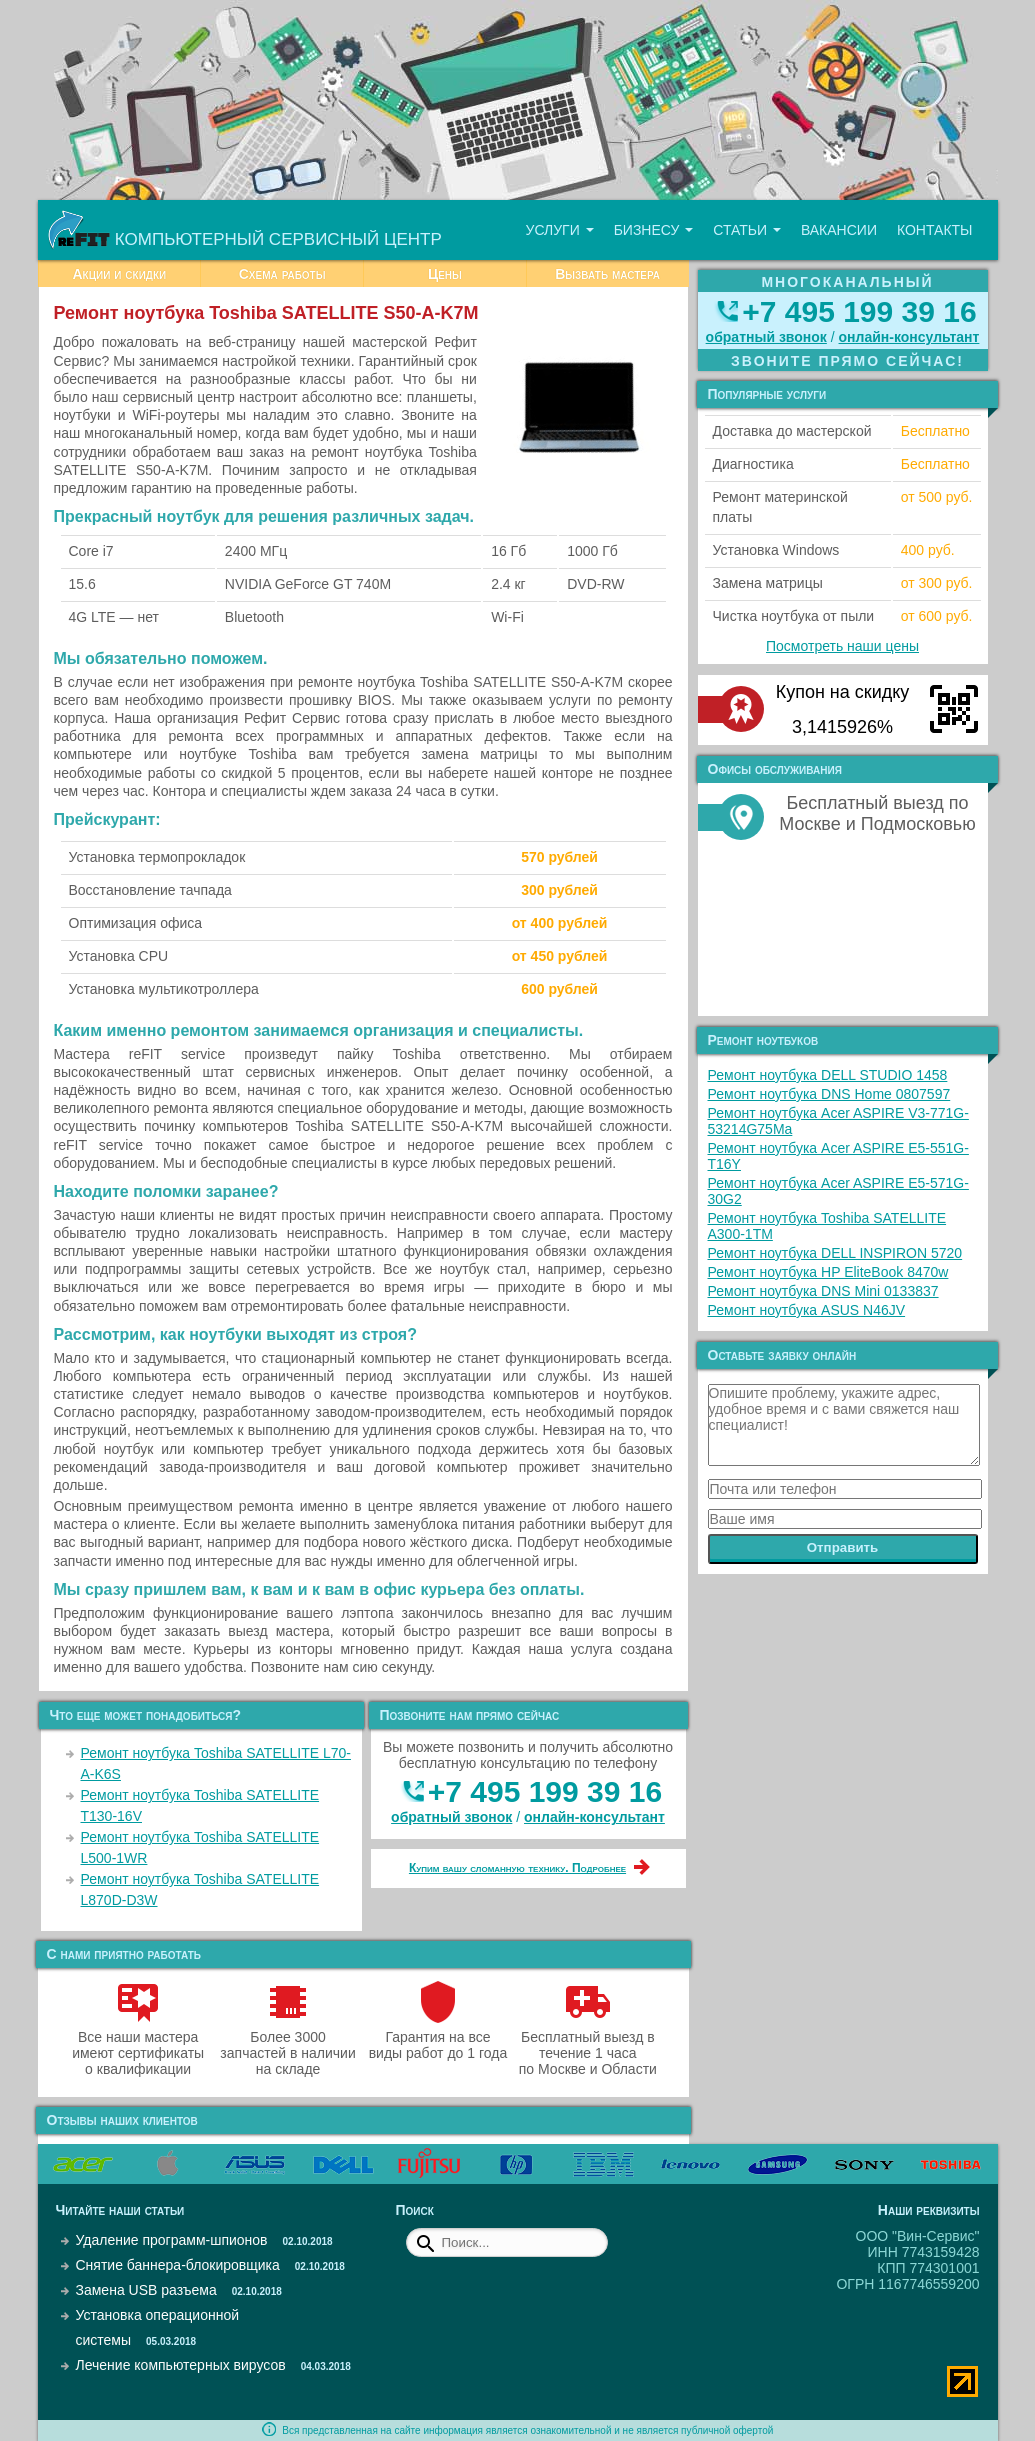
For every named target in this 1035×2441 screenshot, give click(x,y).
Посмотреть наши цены (842, 646)
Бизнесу (654, 230)
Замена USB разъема (146, 2290)
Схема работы (282, 274)
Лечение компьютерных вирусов (181, 2365)
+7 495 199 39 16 (545, 1791)
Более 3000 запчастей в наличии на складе (287, 2045)
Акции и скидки (119, 274)
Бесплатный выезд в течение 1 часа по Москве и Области (588, 2045)
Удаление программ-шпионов (172, 2240)
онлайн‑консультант (594, 1817)
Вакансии (839, 230)
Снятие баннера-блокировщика (178, 2265)
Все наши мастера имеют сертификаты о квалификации (138, 2045)
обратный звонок (451, 1817)
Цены (445, 274)
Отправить (843, 1547)
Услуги (559, 230)
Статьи (747, 230)
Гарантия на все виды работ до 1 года (438, 2037)
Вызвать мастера (607, 274)
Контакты (935, 230)
